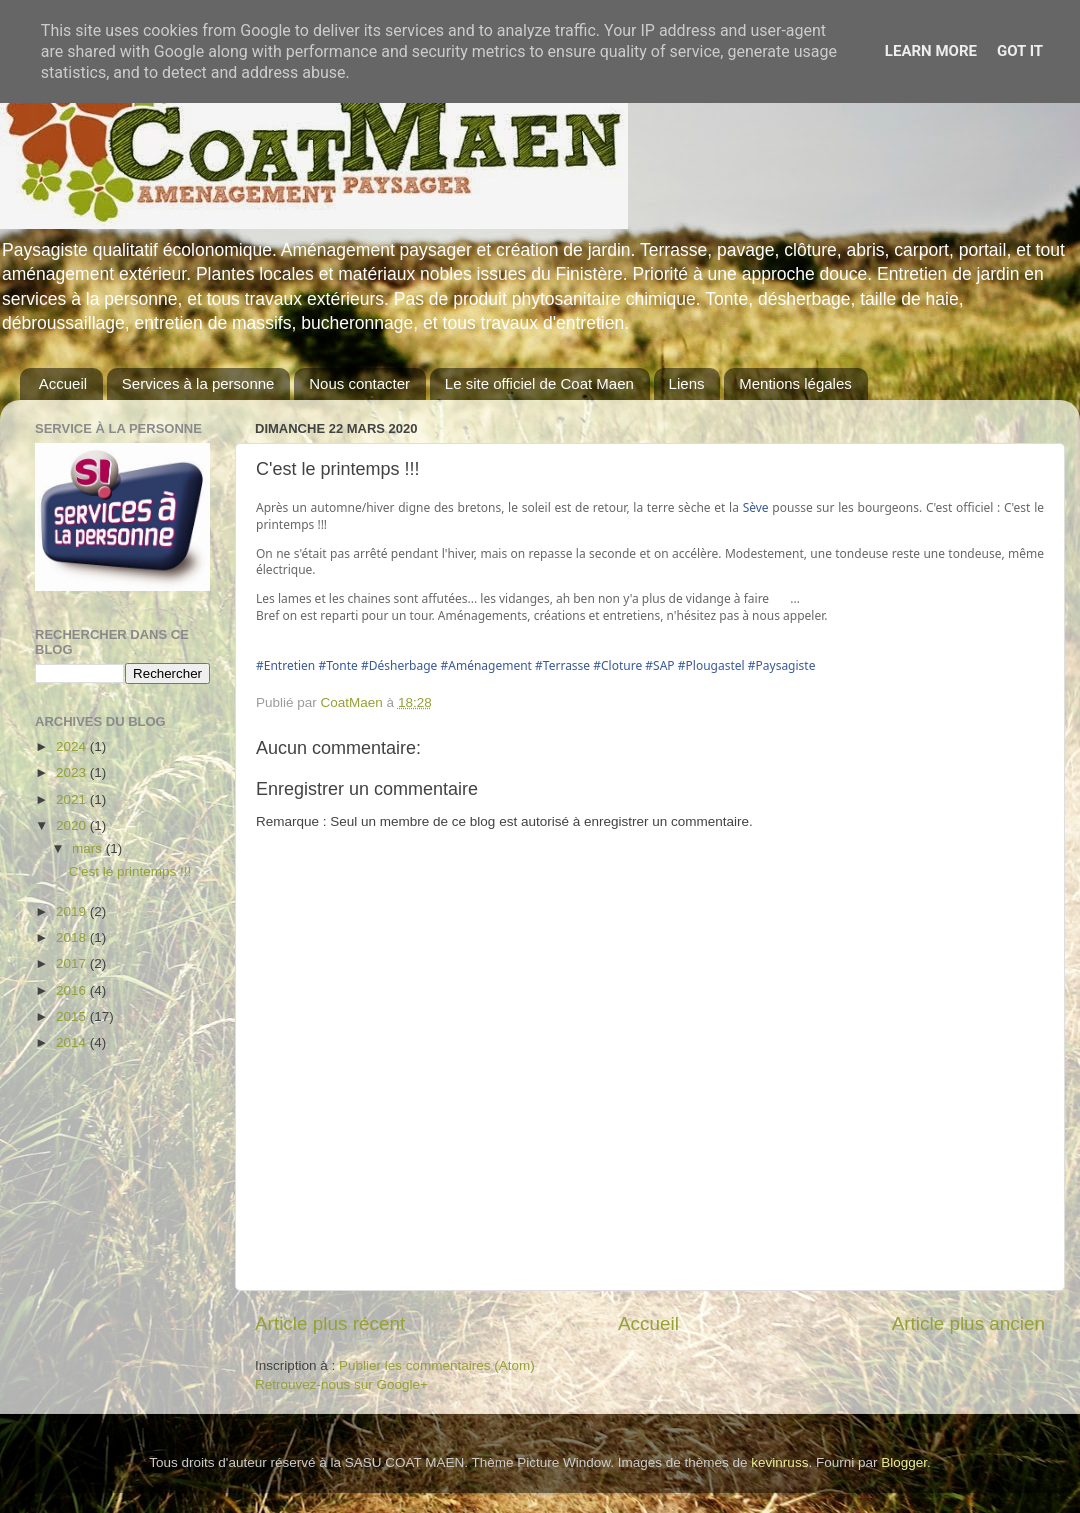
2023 (73, 772)
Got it (1020, 51)
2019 (73, 911)
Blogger (904, 1462)
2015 (73, 1016)
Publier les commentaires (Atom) (437, 1365)
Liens (687, 383)
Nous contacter (359, 383)
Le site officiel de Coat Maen (539, 383)
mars (89, 848)
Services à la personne (198, 383)
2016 (73, 990)
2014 (73, 1042)
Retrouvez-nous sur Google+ (341, 1384)
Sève (756, 507)
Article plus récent (330, 1323)
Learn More (931, 51)
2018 (73, 937)
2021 (73, 799)
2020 (73, 825)
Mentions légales (795, 383)
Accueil (63, 383)
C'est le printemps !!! (130, 871)
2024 (73, 746)
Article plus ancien (968, 1323)
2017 (73, 963)
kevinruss (779, 1462)
